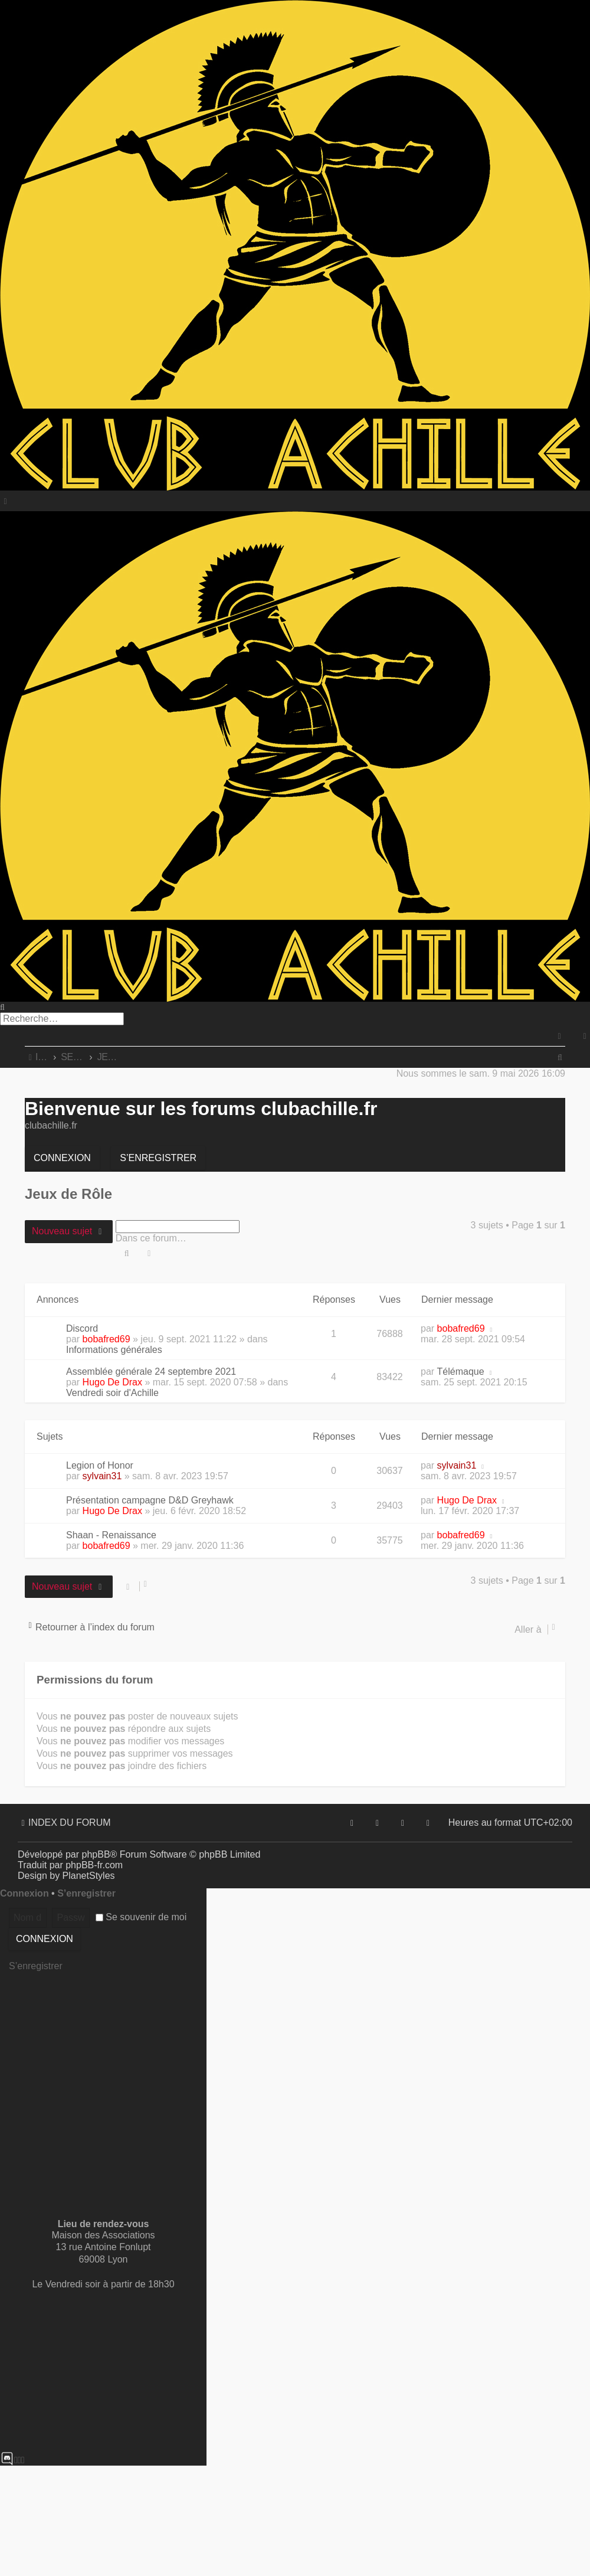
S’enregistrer (158, 1158)
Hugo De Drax (112, 1382)
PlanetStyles (89, 1876)
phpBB (96, 1854)
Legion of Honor (99, 1465)
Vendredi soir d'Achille (112, 1393)
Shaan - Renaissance (111, 1535)
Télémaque (460, 1372)
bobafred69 (106, 1339)
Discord (82, 1328)
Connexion (62, 1158)
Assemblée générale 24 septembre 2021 (151, 1372)
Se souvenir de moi (141, 1917)
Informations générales (114, 1350)
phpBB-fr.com (94, 1865)
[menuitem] (584, 1035)
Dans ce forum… (151, 1238)
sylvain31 (102, 1476)
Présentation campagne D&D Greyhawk (150, 1500)
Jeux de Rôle (68, 1194)
